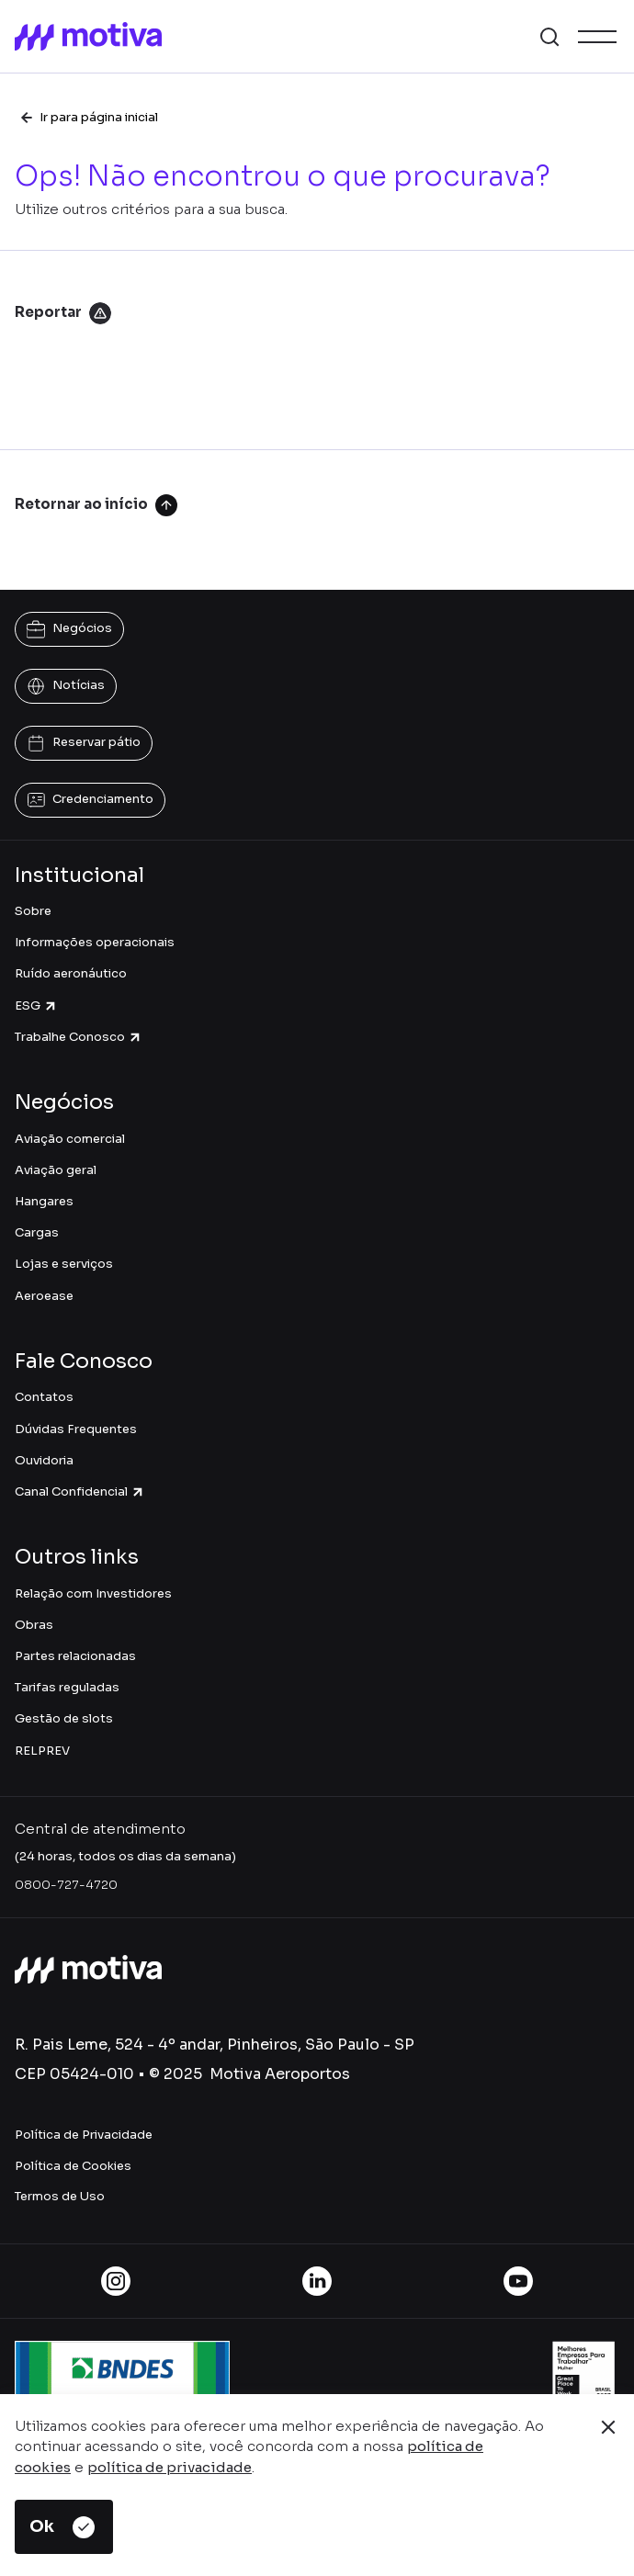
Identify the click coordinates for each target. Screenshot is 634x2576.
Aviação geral (55, 1170)
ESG (36, 1005)
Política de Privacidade (84, 2134)
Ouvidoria (44, 1460)
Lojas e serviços (64, 1263)
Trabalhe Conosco (78, 1037)
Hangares (44, 1201)
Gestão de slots (64, 1718)
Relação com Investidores (93, 1593)
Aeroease (44, 1296)
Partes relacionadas (75, 1656)
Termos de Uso (60, 2196)
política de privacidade (169, 2467)
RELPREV (42, 1750)
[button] (549, 37)
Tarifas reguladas (67, 1687)
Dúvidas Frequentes (76, 1429)
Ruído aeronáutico (71, 973)
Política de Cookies (73, 2166)
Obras (34, 1625)
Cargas (37, 1232)
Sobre (33, 911)
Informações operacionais (95, 942)
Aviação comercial (70, 1139)
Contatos (44, 1397)
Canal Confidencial (80, 1491)
